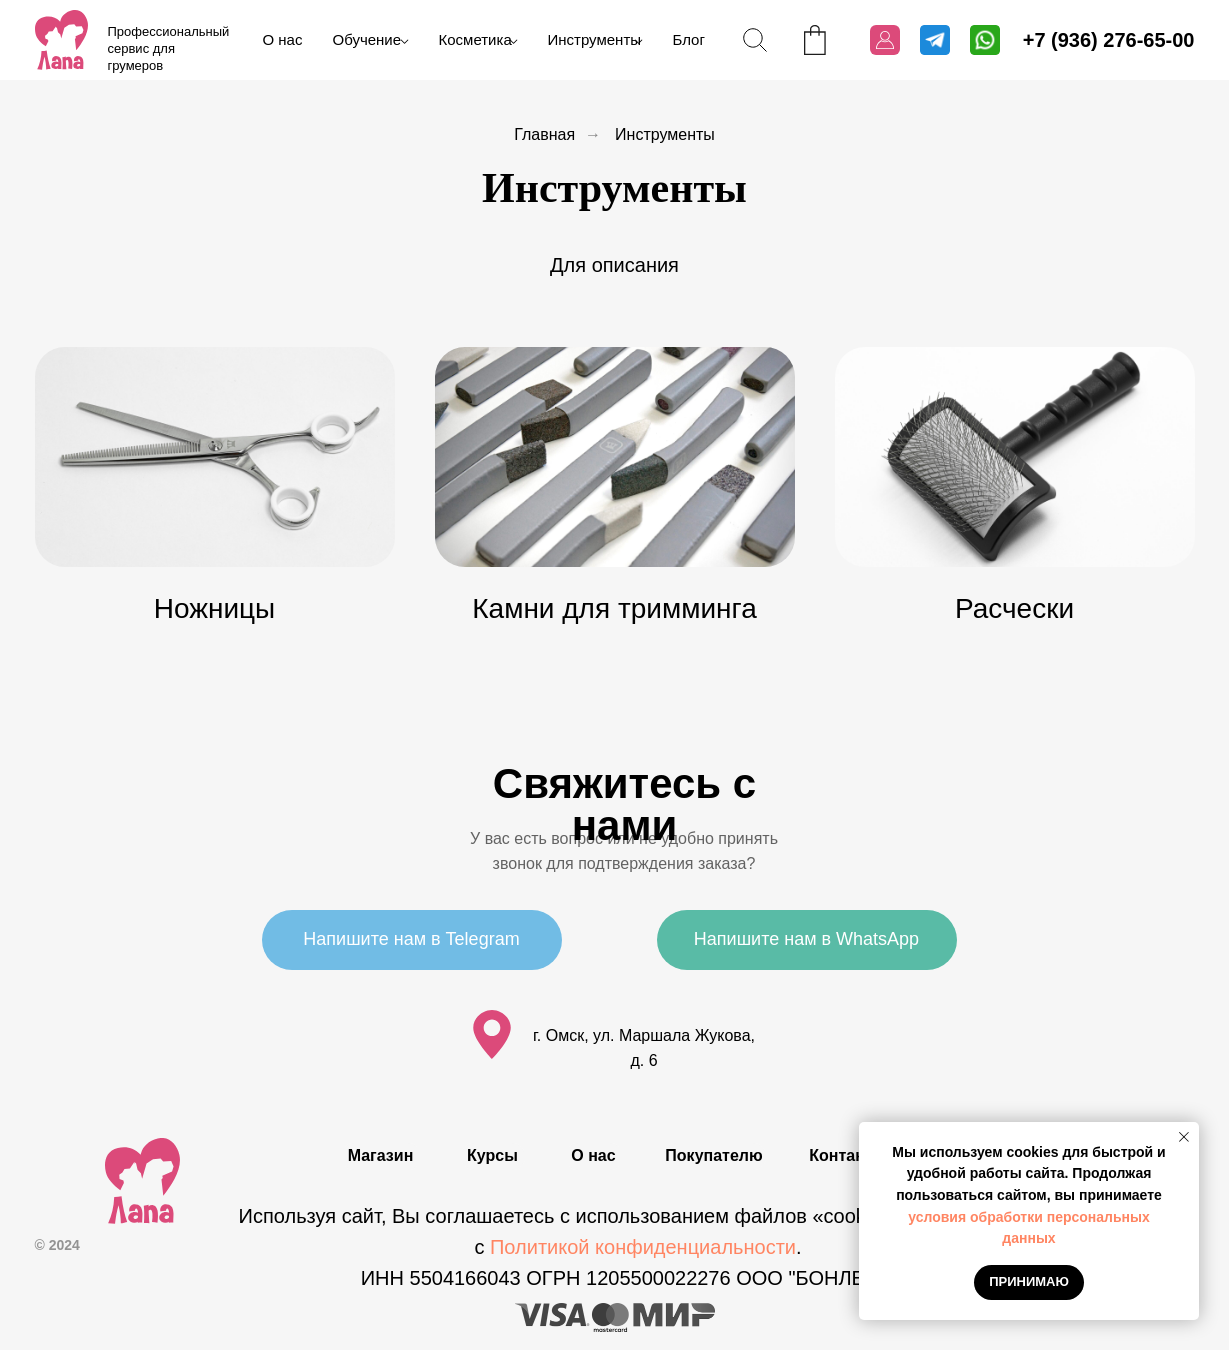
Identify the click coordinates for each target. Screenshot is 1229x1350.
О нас (283, 39)
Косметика (475, 39)
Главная (544, 134)
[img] (61, 40)
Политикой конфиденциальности (643, 1247)
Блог (689, 39)
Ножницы (214, 608)
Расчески (1014, 608)
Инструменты (595, 39)
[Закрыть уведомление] (1184, 1137)
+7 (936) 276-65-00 (1109, 40)
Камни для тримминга (614, 608)
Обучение (367, 39)
